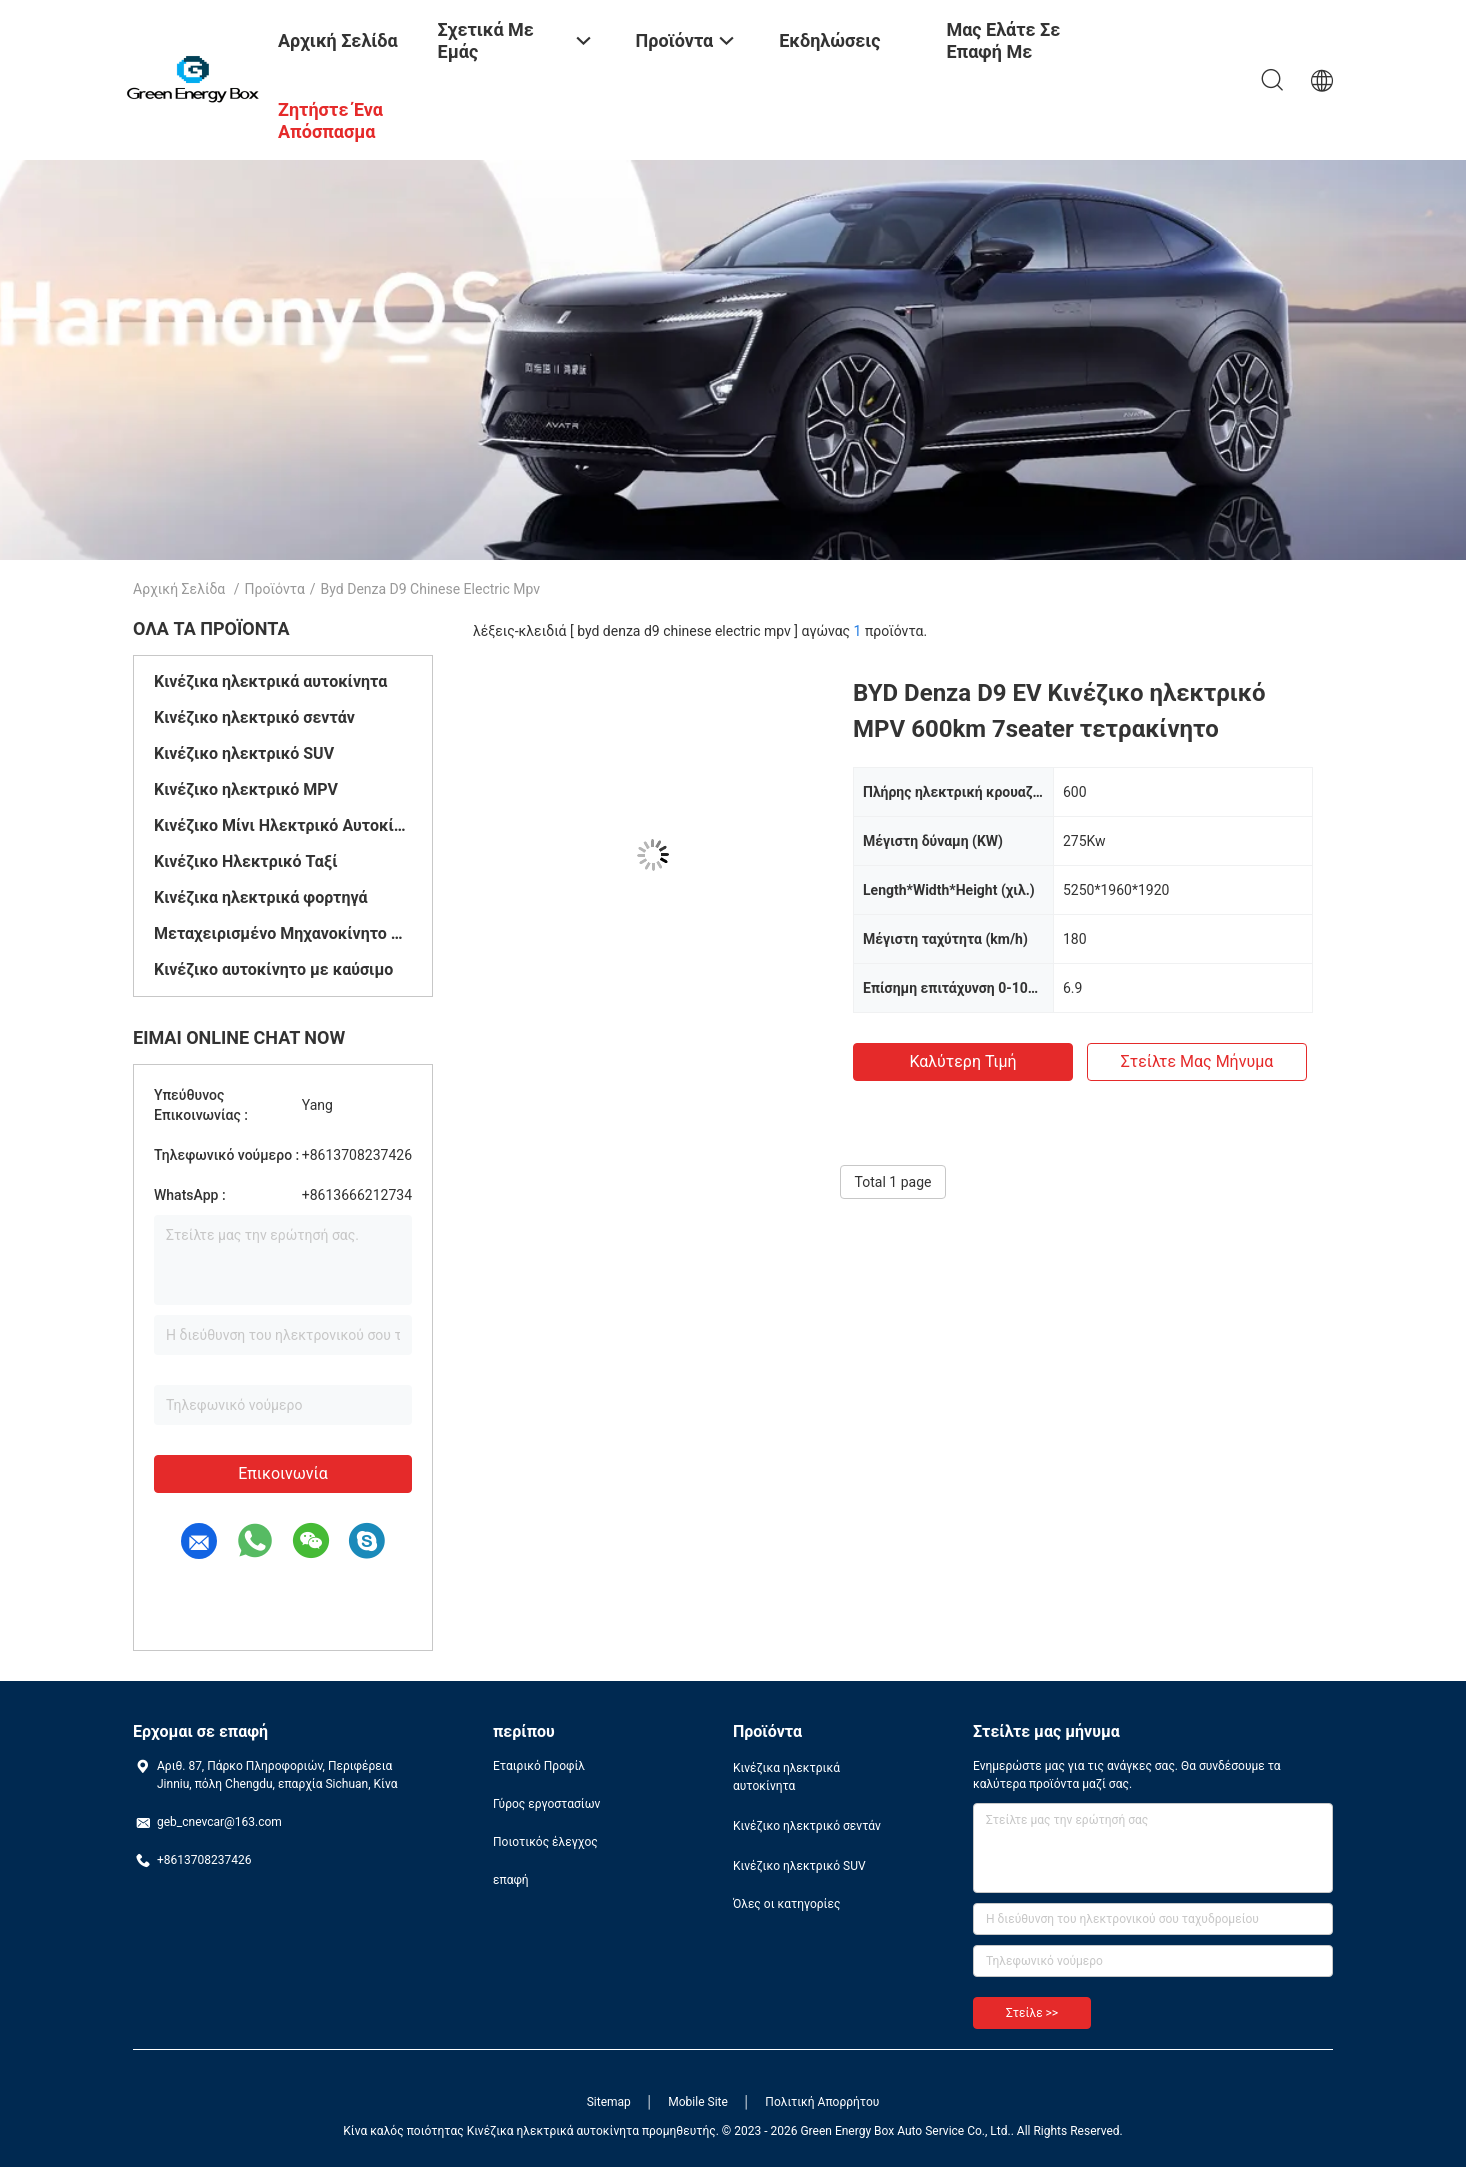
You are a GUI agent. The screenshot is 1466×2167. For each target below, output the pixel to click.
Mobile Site (698, 2102)
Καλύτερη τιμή (962, 1061)
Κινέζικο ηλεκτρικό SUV (244, 753)
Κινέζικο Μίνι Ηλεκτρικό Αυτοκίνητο (283, 825)
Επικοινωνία (283, 1473)
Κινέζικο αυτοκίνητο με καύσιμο (273, 969)
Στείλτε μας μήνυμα (1197, 1061)
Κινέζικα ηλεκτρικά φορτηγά (260, 897)
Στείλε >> (1032, 2013)
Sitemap (609, 2102)
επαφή (511, 1880)
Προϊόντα (275, 589)
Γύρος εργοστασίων (546, 1804)
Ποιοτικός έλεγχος (545, 1842)
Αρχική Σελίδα (179, 589)
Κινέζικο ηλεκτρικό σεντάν (254, 717)
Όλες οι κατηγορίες (786, 1904)
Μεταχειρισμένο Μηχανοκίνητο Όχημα (283, 933)
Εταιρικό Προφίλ (539, 1766)
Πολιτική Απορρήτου (822, 2102)
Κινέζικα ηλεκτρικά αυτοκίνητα (270, 681)
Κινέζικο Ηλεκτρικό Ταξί (246, 861)
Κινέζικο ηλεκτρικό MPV (246, 789)
